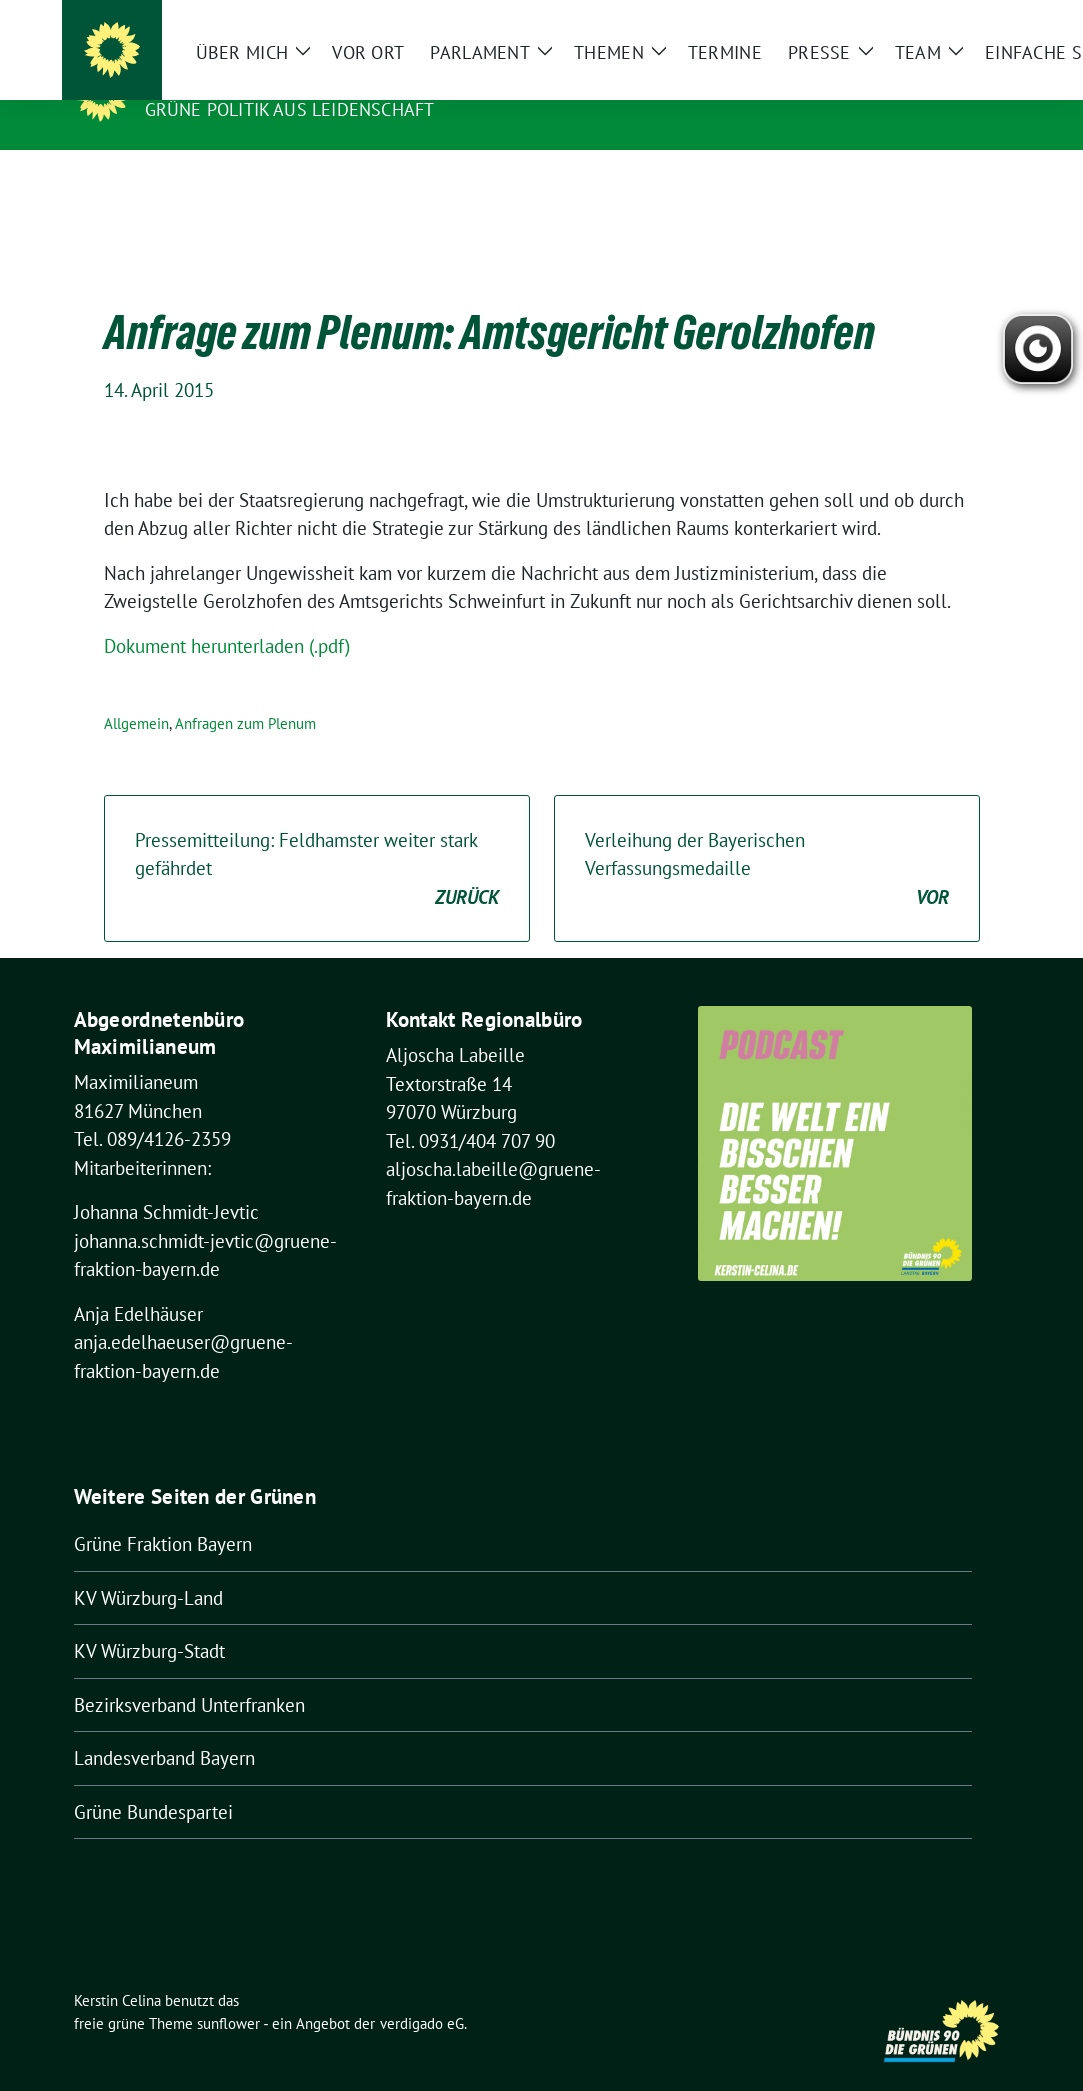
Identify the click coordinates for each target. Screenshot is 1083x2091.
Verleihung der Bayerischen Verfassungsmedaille (767, 839)
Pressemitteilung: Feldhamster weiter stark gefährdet (317, 839)
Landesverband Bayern (164, 1727)
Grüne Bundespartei (153, 1781)
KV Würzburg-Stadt (149, 1620)
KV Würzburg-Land (148, 1567)
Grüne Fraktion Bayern (163, 1513)
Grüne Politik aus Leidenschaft (290, 109)
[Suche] (946, 19)
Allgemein (136, 692)
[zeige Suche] (974, 19)
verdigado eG (422, 1992)
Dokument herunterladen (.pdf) (227, 615)
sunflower (228, 1992)
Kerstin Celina (224, 81)
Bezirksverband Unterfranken (189, 1674)
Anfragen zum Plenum (245, 692)
